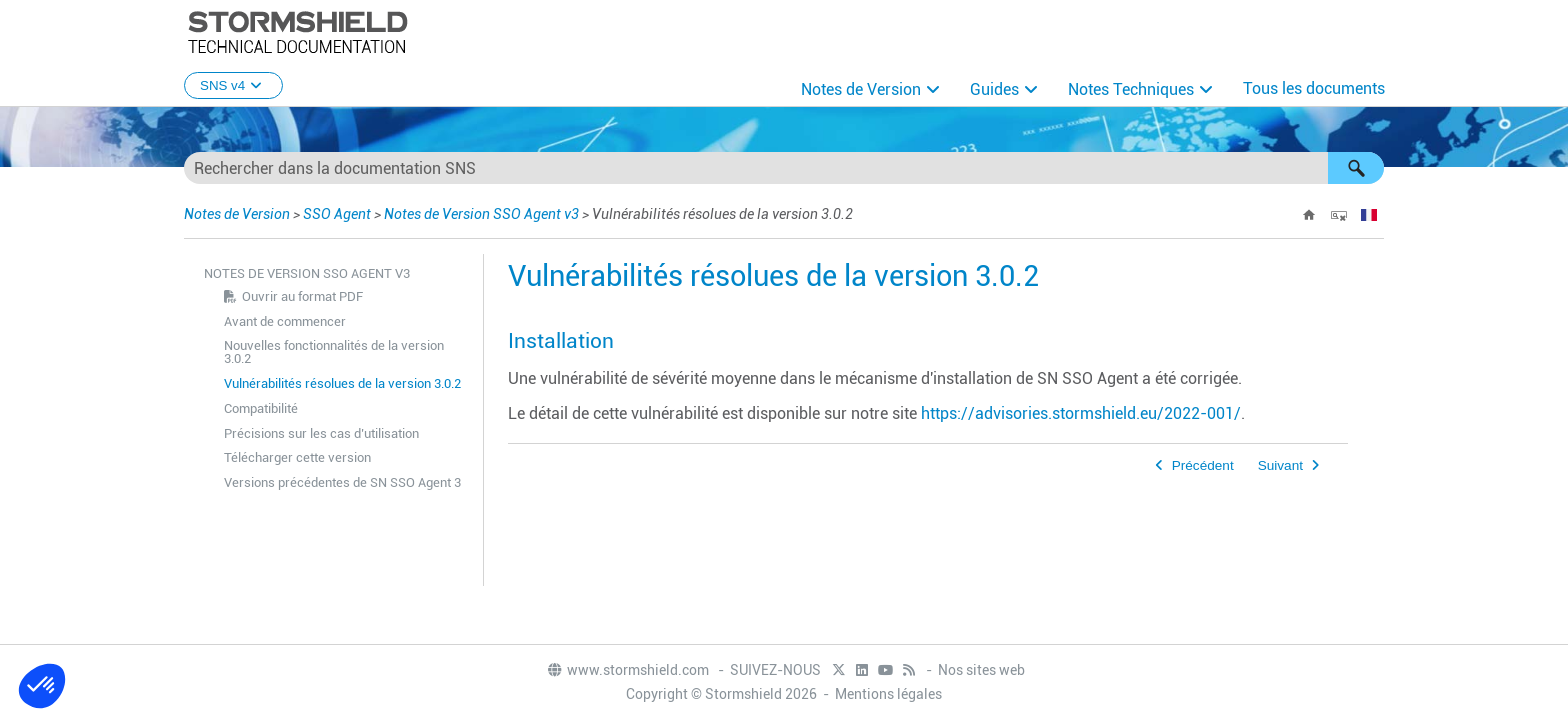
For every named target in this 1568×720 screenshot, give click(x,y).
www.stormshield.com (627, 670)
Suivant (1280, 465)
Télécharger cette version (297, 457)
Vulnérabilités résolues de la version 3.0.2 (342, 383)
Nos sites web (981, 670)
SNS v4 (233, 85)
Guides (994, 89)
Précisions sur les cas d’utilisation (321, 433)
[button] (1356, 168)
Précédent (1203, 465)
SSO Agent (337, 214)
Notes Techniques (1131, 89)
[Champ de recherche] (784, 168)
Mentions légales (888, 694)
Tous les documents (1314, 88)
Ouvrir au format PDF (302, 296)
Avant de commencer (285, 321)
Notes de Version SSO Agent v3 (481, 214)
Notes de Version (861, 89)
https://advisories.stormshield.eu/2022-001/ (1081, 413)
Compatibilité (261, 408)
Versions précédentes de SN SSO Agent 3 (342, 482)
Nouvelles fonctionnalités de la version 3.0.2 (334, 352)
